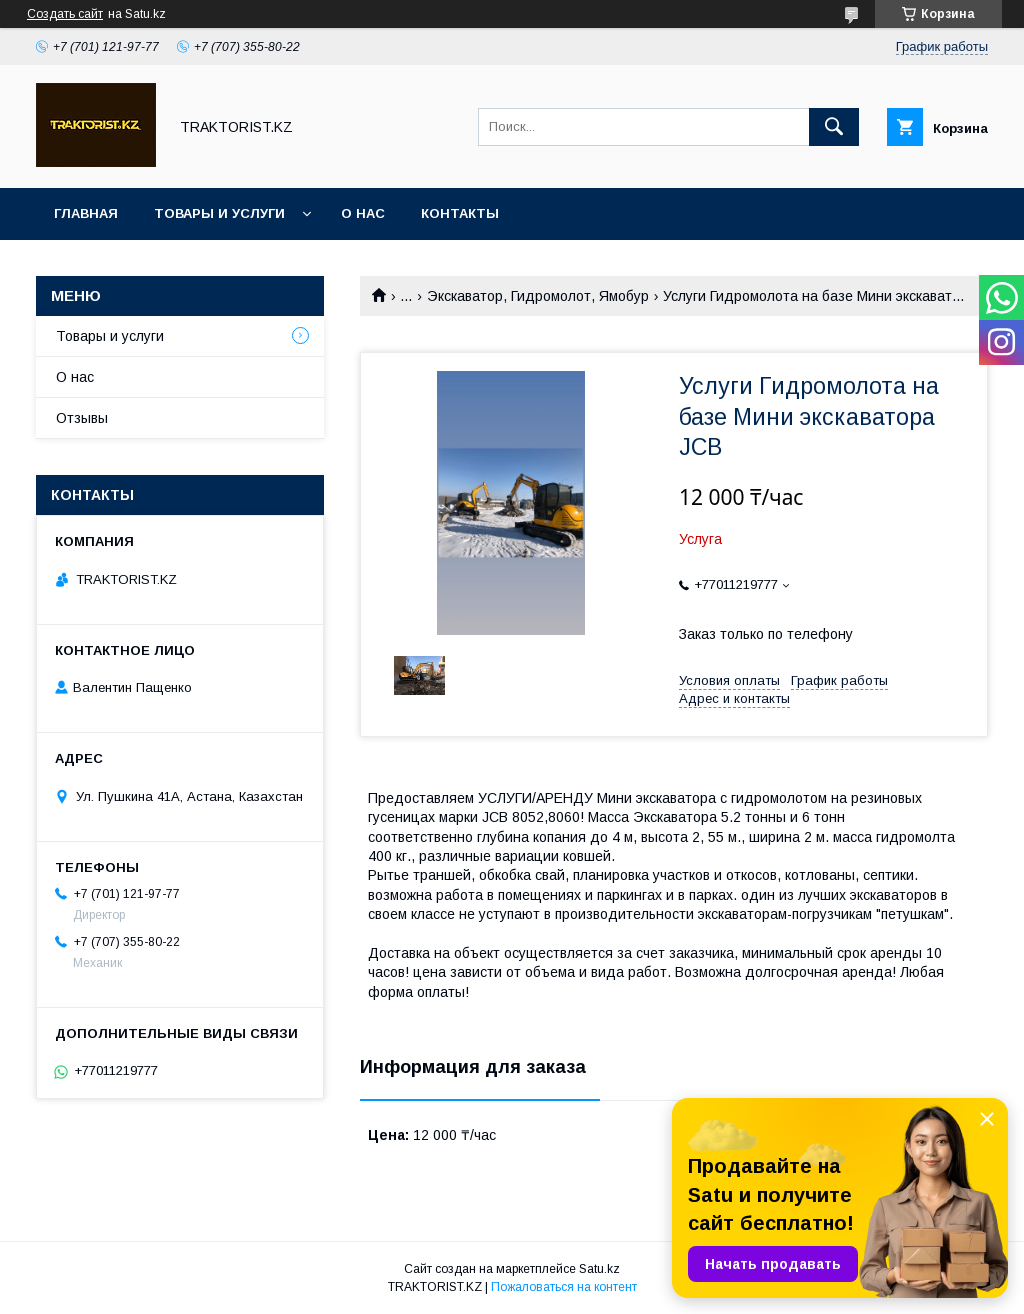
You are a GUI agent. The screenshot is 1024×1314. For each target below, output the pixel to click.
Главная (86, 213)
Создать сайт (65, 14)
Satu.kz (599, 1269)
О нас (363, 213)
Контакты (460, 213)
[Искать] (834, 127)
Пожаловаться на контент (564, 1287)
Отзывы (82, 418)
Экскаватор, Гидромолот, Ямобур (538, 296)
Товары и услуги (219, 213)
